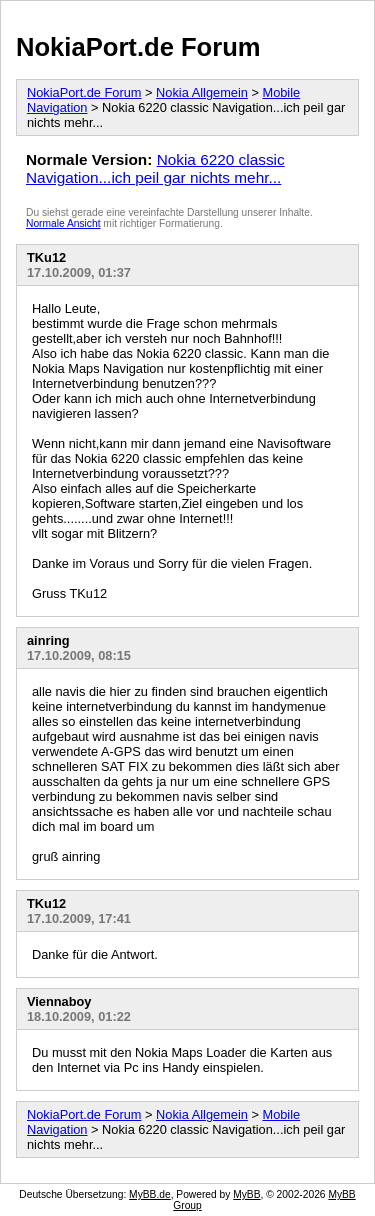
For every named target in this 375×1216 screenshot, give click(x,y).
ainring (48, 640)
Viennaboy (59, 1001)
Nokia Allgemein (202, 92)
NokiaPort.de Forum (138, 47)
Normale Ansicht (63, 223)
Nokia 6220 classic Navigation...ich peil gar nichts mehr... (155, 168)
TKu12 (46, 257)
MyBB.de (150, 1194)
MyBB (246, 1194)
